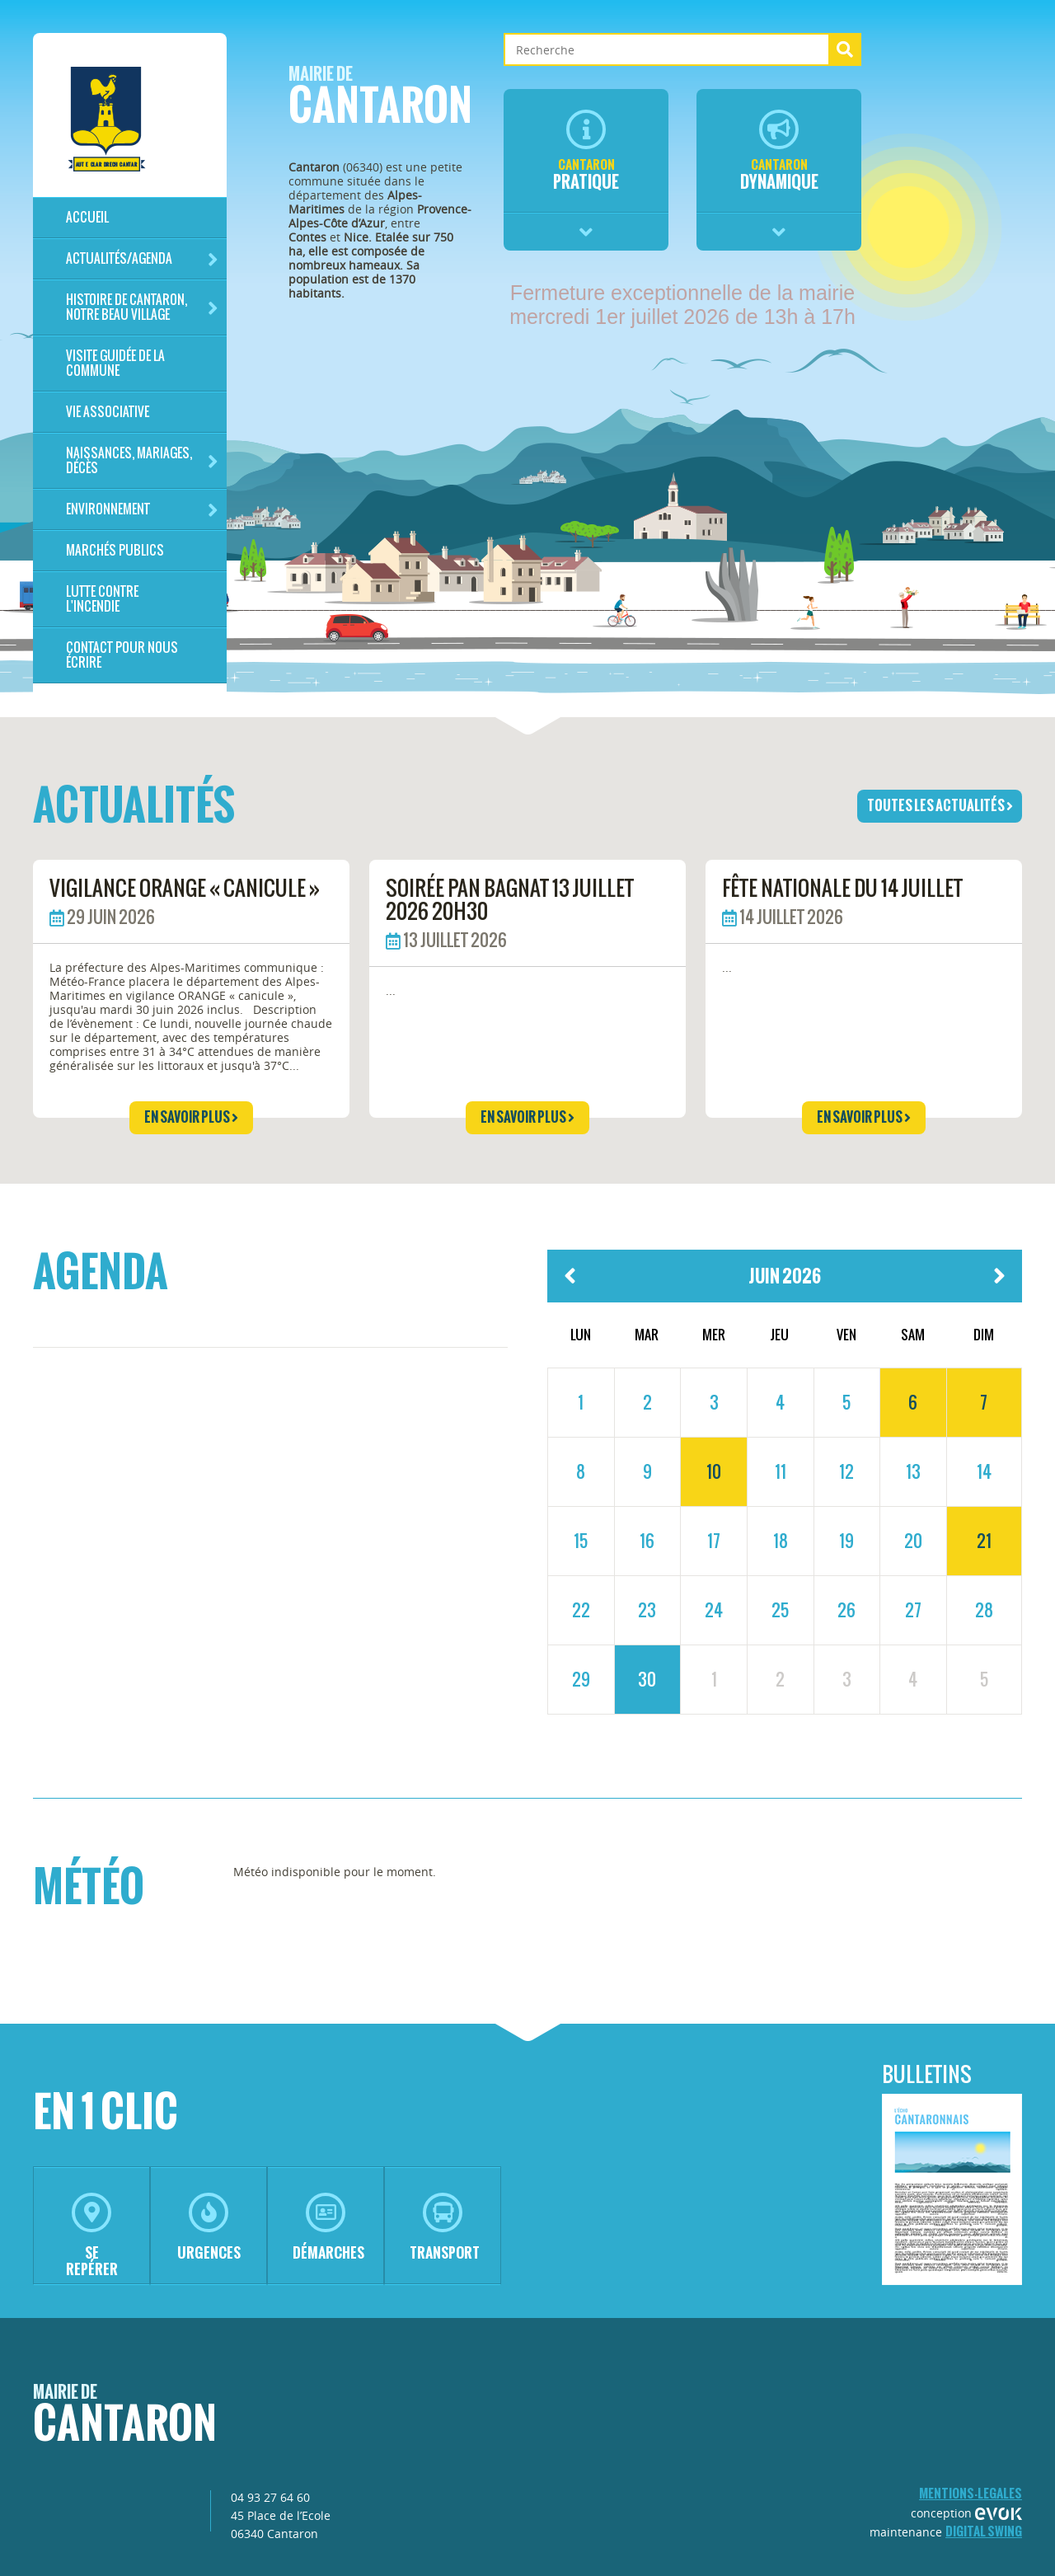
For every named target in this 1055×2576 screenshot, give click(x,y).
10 (713, 1471)
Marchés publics (115, 550)
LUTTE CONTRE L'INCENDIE (102, 599)
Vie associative (107, 411)
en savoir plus (191, 1117)
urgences (209, 2228)
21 (984, 1540)
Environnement (142, 510)
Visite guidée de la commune (115, 363)
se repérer (92, 2236)
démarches (328, 2228)
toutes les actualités (940, 805)
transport (445, 2228)
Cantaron (380, 100)
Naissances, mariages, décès (142, 460)
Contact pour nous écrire (122, 655)
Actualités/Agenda (142, 259)
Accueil (87, 217)
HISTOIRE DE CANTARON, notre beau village (142, 307)
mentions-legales (970, 2493)
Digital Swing (983, 2531)
